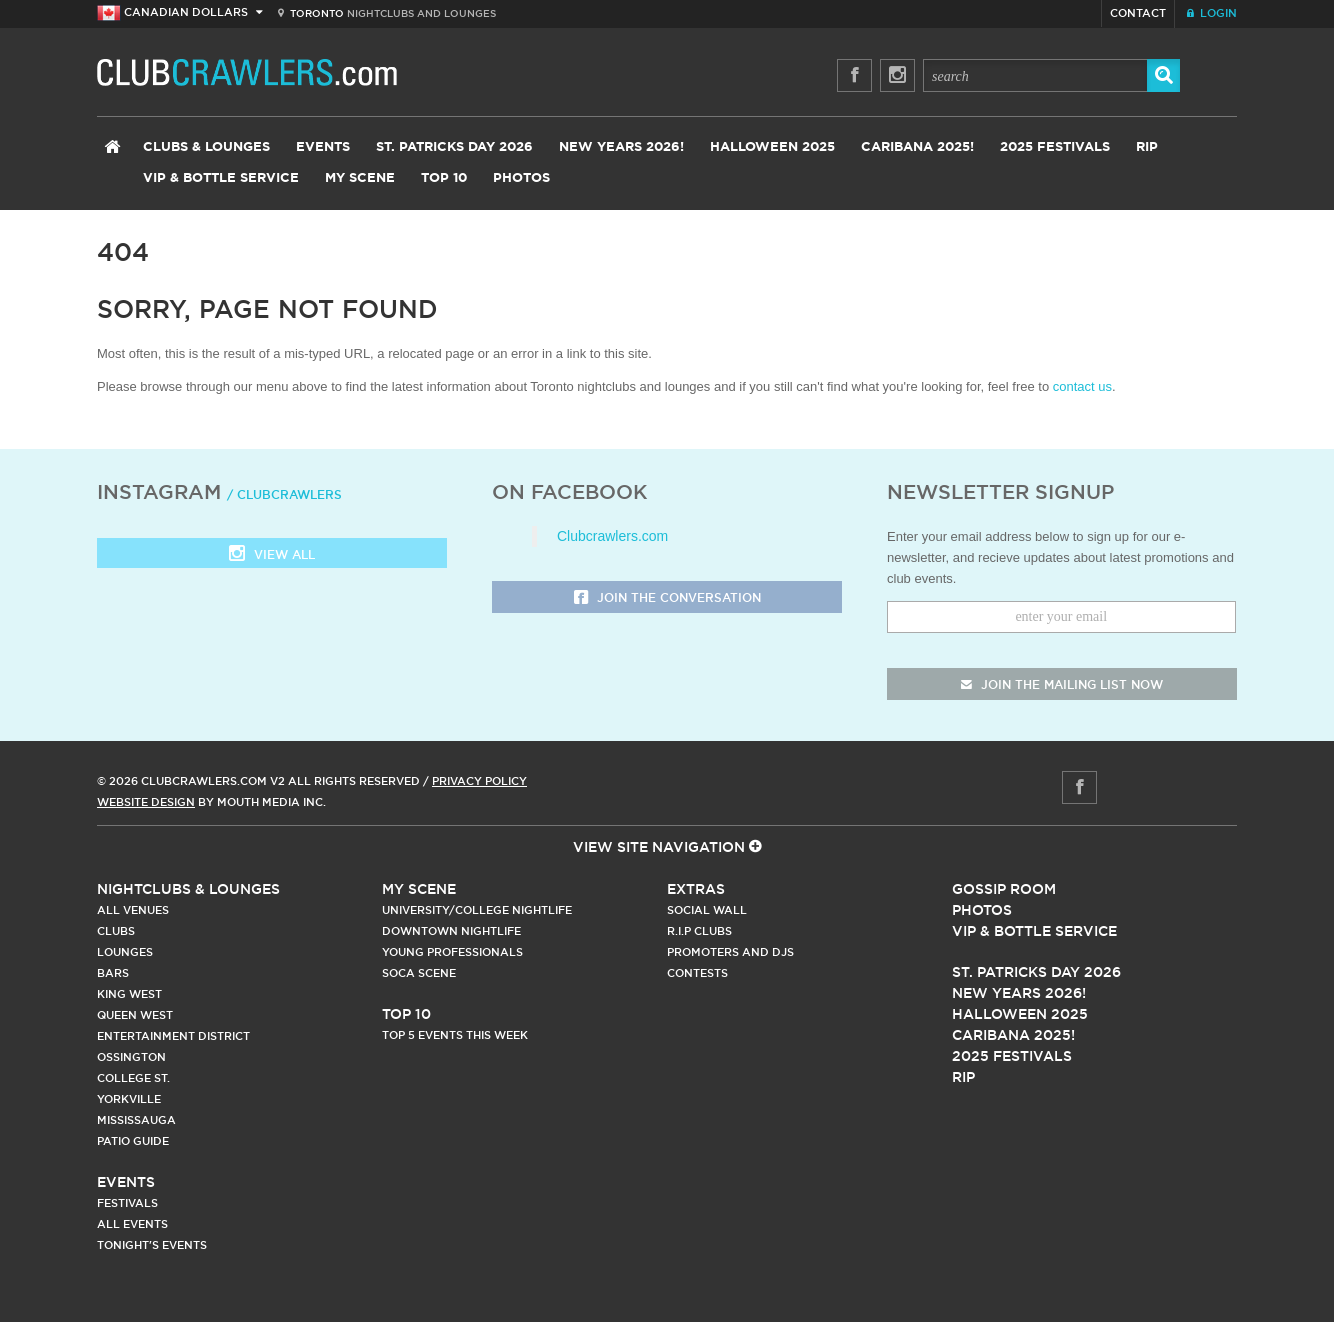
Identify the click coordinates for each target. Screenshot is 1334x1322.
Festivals (127, 1203)
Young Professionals (452, 952)
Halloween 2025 (772, 147)
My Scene (360, 178)
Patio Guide (133, 1141)
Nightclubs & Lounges (188, 889)
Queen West (135, 1015)
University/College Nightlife (477, 910)
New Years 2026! (621, 147)
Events (323, 147)
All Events (132, 1224)
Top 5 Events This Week (455, 1035)
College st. (133, 1078)
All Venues (133, 910)
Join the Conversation (667, 598)
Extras (696, 889)
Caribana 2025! (917, 147)
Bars (113, 973)
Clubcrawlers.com (612, 536)
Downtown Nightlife (451, 931)
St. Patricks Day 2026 (454, 147)
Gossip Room (1004, 889)
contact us (1082, 386)
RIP (1147, 147)
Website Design (146, 802)
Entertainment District (173, 1036)
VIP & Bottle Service (221, 178)
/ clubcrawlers (284, 494)
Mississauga (136, 1120)
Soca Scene (419, 973)
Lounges (125, 952)
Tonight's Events (152, 1245)
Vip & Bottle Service (1034, 931)
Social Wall (707, 910)
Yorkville (129, 1099)
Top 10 (444, 178)
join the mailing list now (1062, 684)
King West (129, 994)
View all (272, 555)
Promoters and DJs (730, 952)
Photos (521, 178)
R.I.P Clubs (699, 931)
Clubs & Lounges (206, 147)
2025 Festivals (1055, 147)
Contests (697, 973)
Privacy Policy (479, 781)
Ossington (131, 1057)
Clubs (116, 931)
